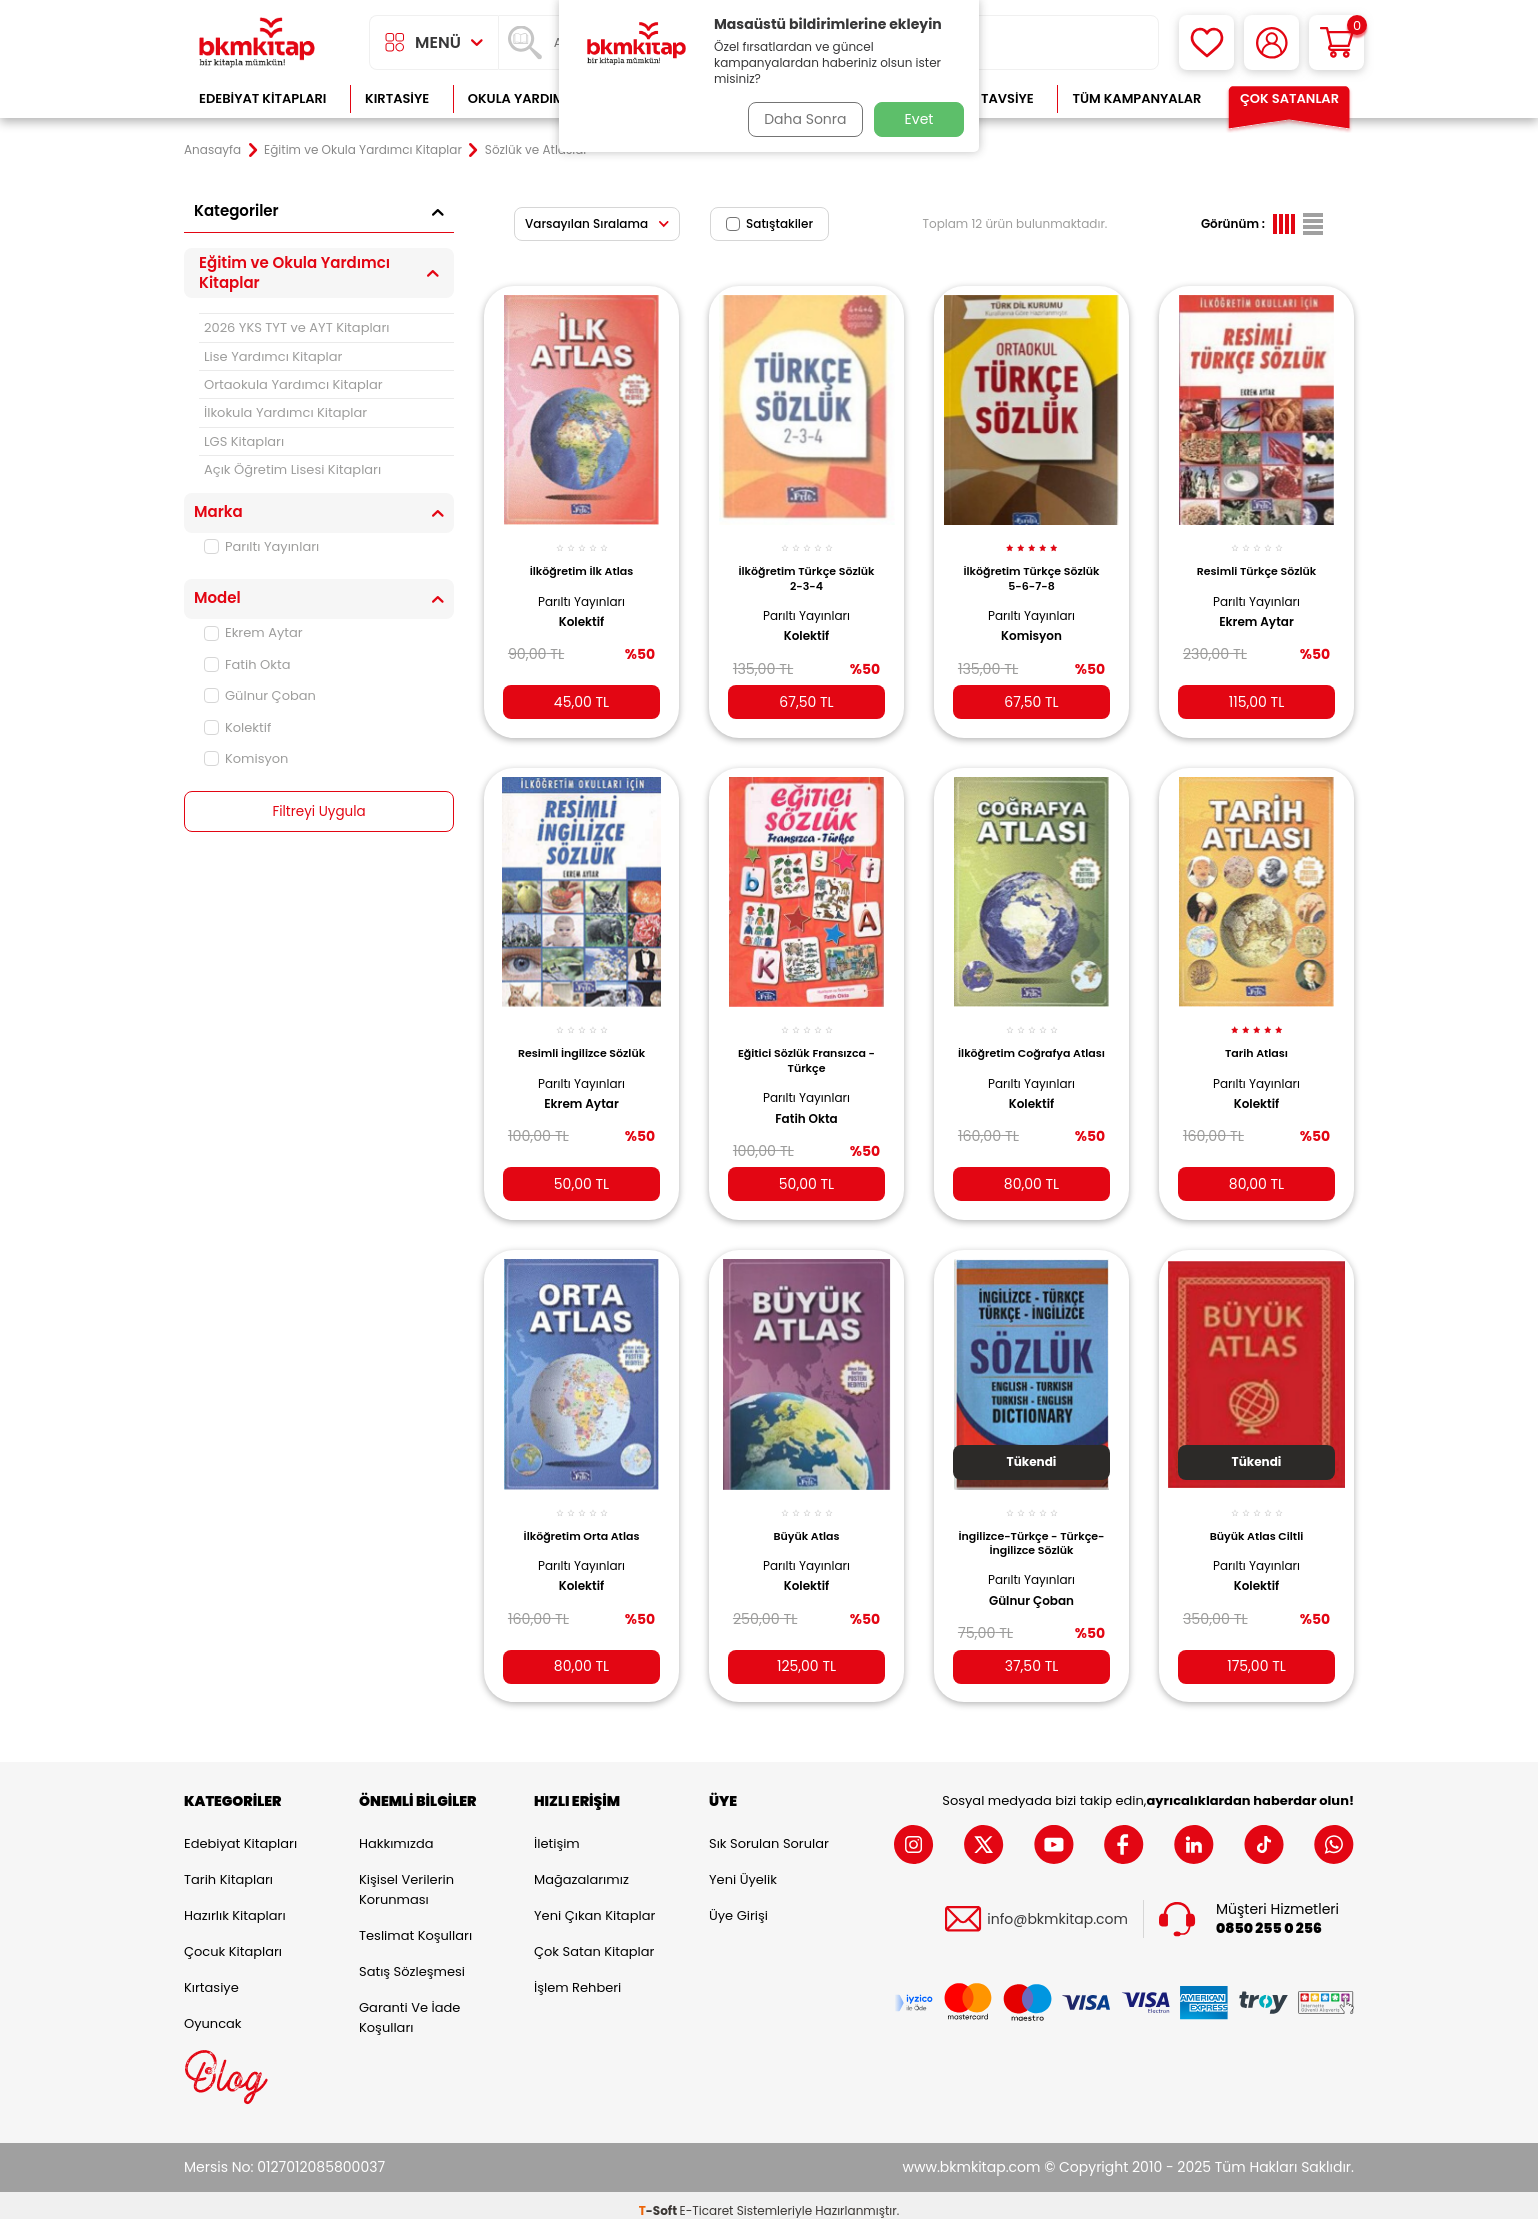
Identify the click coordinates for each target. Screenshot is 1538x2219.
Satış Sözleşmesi (412, 1960)
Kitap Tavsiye (987, 98)
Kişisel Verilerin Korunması (406, 1878)
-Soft (659, 2199)
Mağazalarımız (581, 1868)
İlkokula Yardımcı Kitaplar (285, 412)
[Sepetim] (1336, 42)
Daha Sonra (802, 119)
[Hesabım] (1271, 42)
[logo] (257, 42)
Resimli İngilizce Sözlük (581, 1040)
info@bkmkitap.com (1057, 1908)
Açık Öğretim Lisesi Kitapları (292, 469)
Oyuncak (213, 2012)
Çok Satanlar (1289, 98)
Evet (919, 119)
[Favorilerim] (1206, 42)
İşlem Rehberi (577, 1976)
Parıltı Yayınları (261, 546)
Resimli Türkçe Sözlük (1256, 562)
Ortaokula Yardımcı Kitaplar (293, 384)
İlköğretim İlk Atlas (582, 562)
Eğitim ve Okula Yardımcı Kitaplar (363, 150)
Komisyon (246, 758)
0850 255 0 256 (1269, 1917)
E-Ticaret (707, 2199)
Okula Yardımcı (523, 98)
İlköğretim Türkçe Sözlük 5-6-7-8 (1032, 569)
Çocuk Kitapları (233, 1940)
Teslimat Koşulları (415, 1924)
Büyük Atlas (807, 1519)
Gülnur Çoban (260, 695)
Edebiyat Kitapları (262, 98)
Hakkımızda (396, 1832)
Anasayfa (212, 150)
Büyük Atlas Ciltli (1257, 1519)
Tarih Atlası (1256, 1040)
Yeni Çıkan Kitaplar (594, 1904)
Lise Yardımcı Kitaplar (273, 356)
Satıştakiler (769, 223)
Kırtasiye (397, 98)
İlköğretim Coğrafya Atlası (1031, 1047)
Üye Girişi (738, 1904)
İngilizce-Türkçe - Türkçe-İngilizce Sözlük (1031, 1526)
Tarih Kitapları (228, 1868)
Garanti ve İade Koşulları (409, 2006)
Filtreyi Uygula (319, 812)
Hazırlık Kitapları (235, 1904)
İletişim (557, 1832)
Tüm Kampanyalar (1136, 98)
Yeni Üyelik (743, 1868)
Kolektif (237, 727)
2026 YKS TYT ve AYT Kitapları (296, 327)
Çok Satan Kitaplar (594, 1940)
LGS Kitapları (244, 441)
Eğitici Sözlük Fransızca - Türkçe (807, 1047)
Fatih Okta (247, 664)
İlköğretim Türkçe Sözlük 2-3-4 (807, 569)
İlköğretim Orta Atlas (582, 1519)
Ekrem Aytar (253, 632)
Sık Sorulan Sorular (769, 1832)
